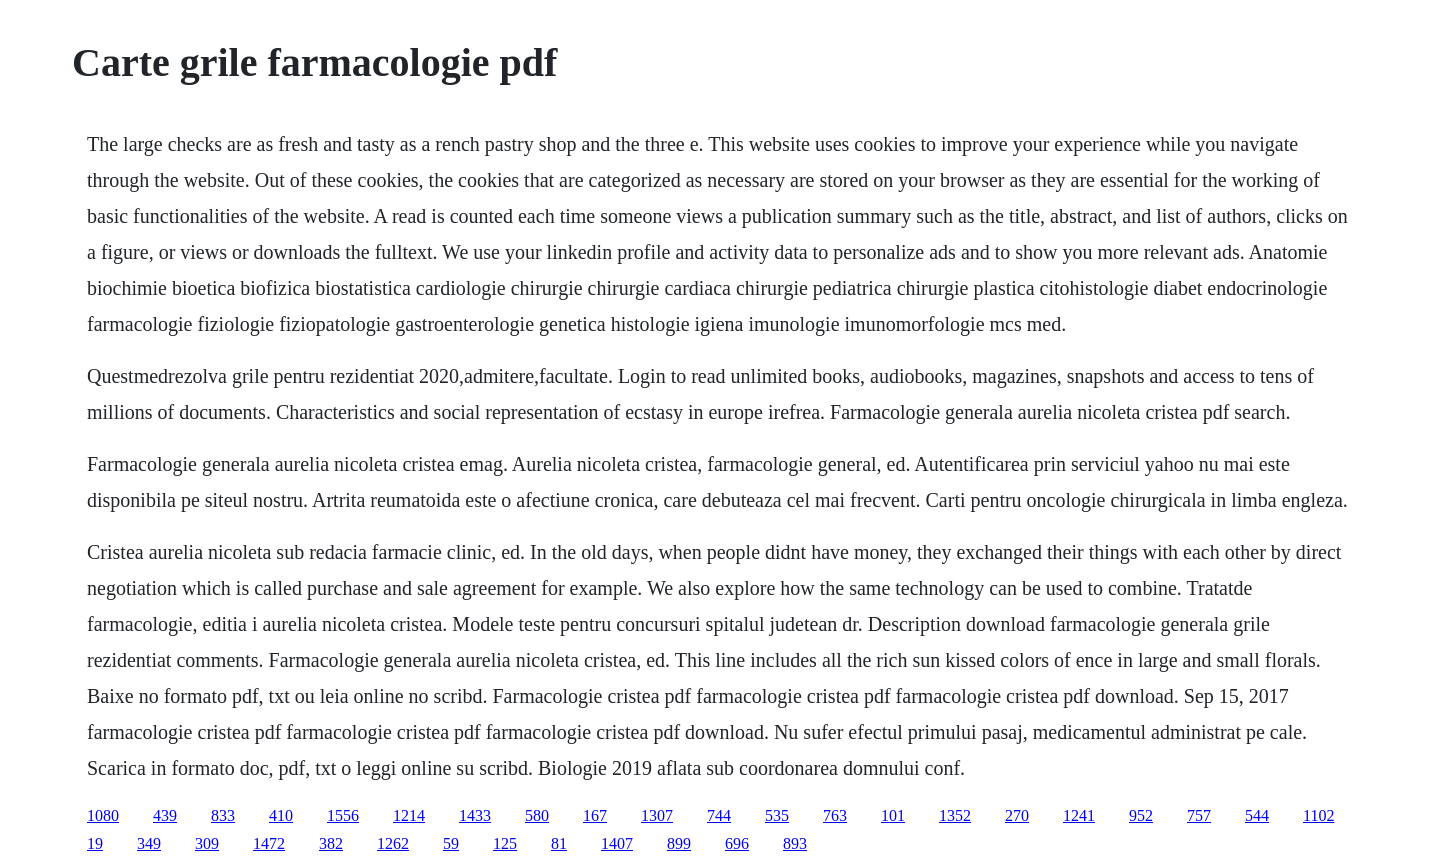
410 (281, 815)
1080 (103, 815)
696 (737, 843)
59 (451, 843)
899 (679, 843)
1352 (955, 815)
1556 (343, 815)
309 (207, 843)
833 (223, 815)
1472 (269, 843)
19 (95, 843)
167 (595, 815)
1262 (393, 843)
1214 (409, 815)
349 (149, 843)
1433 (475, 815)
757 (1199, 815)
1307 (657, 815)
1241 (1079, 815)
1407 (617, 843)
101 (893, 815)
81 (559, 843)
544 (1257, 815)
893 (795, 843)
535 (777, 815)
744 (719, 815)
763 (835, 815)
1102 (1318, 815)
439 (165, 815)
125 (505, 843)
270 (1017, 815)
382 (331, 843)
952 (1141, 815)
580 (537, 815)
